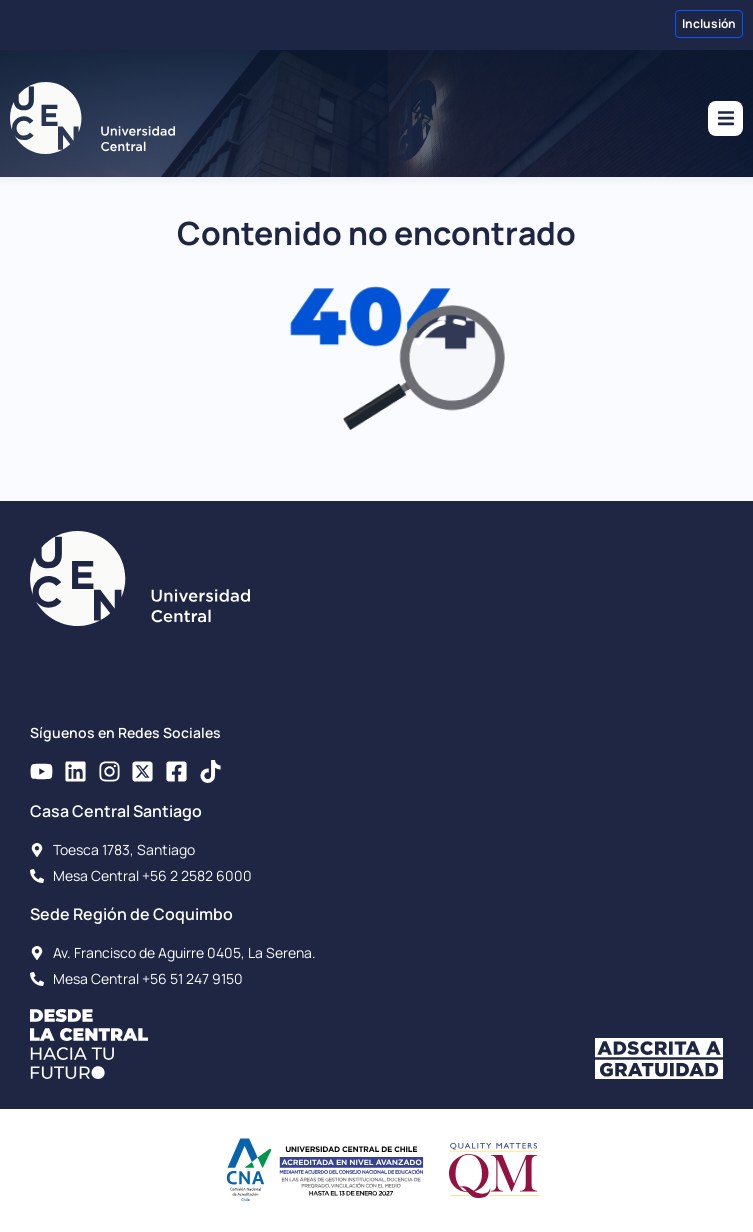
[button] (725, 118)
